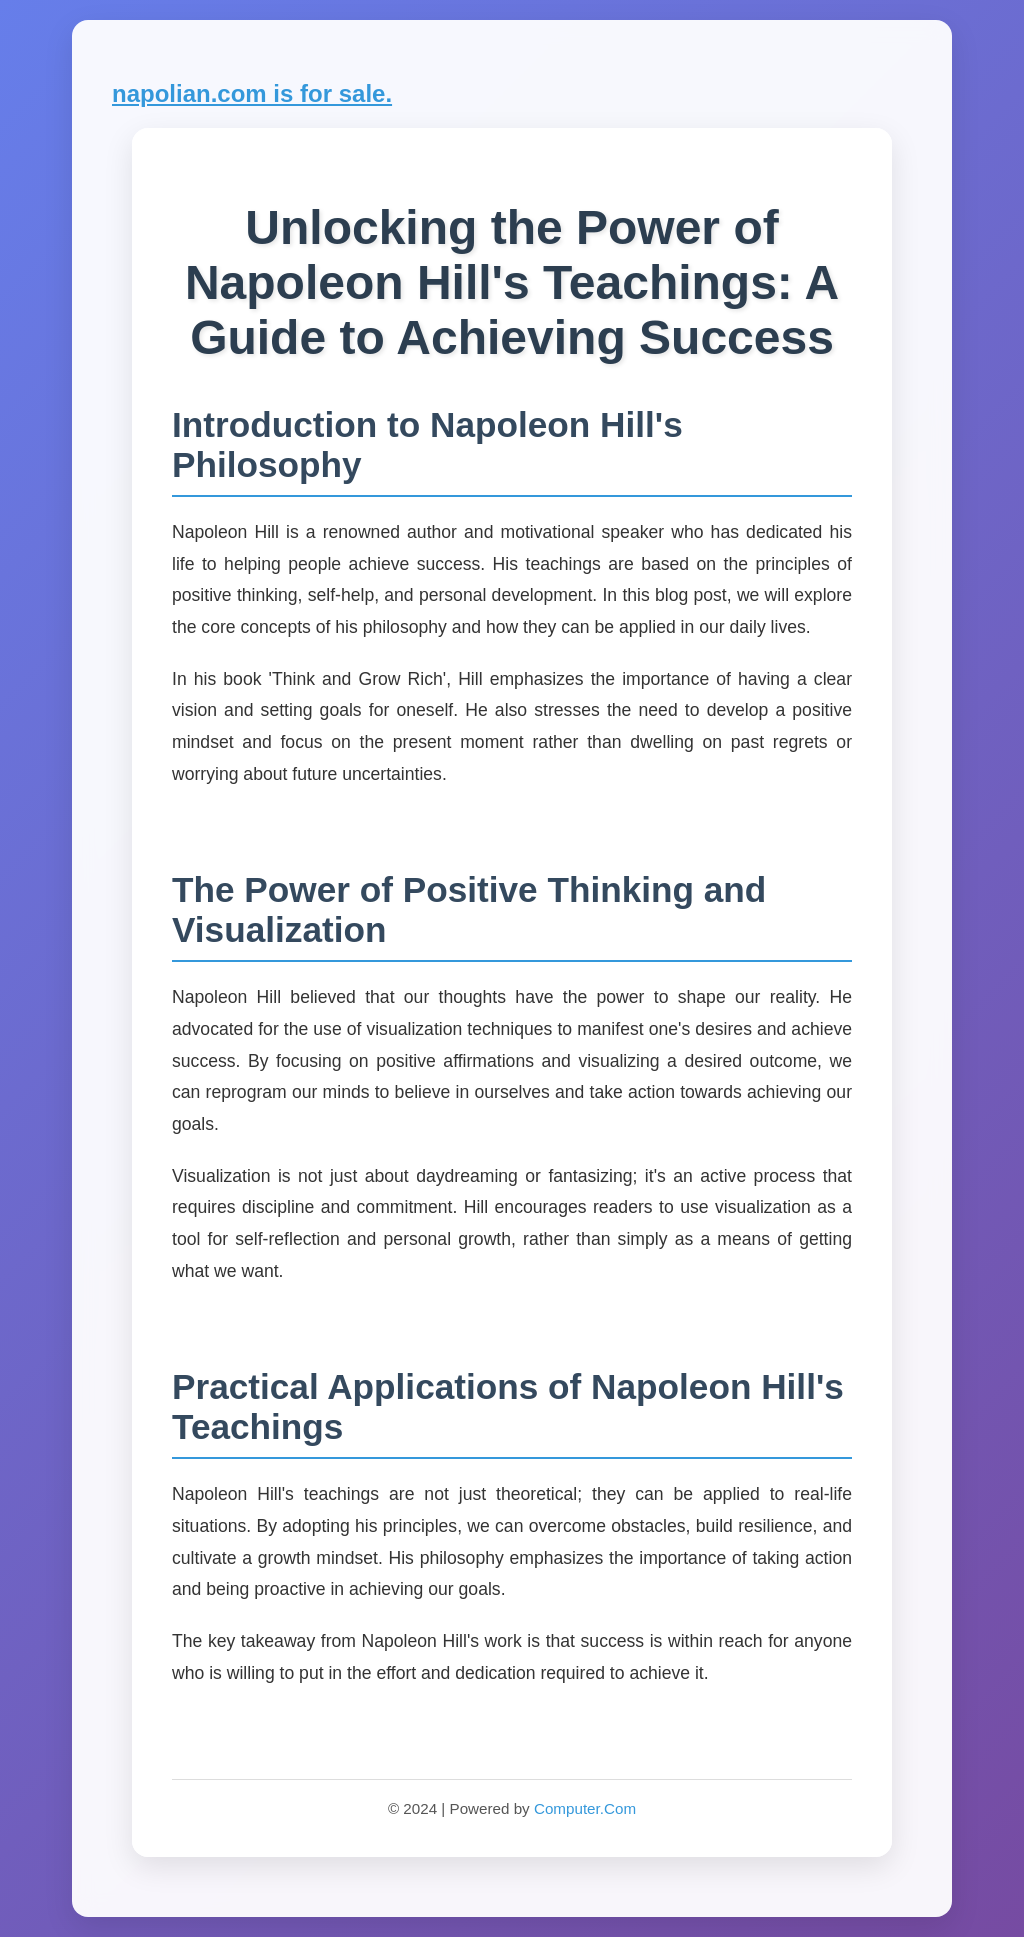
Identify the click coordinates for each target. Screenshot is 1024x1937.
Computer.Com (585, 1808)
